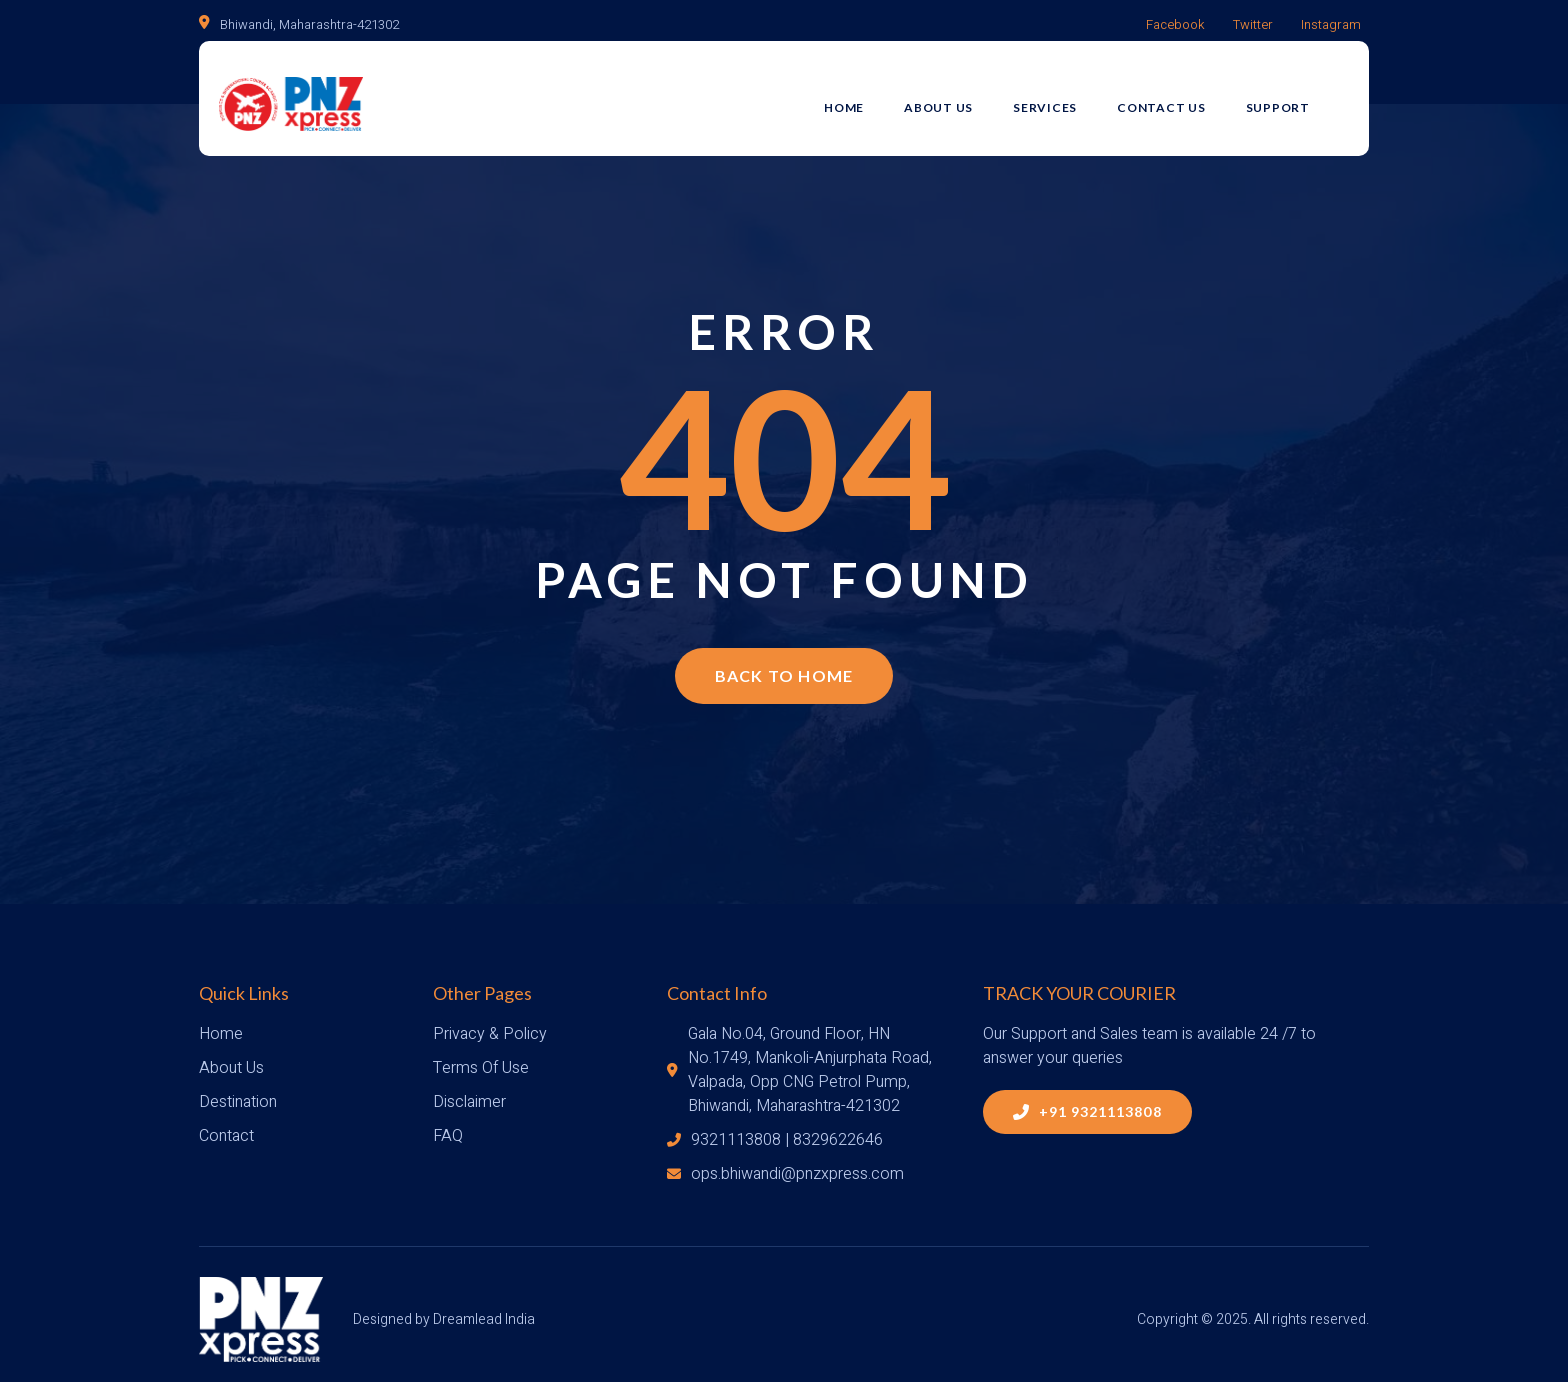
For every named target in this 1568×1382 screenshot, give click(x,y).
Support (1297, 96)
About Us (957, 96)
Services (1064, 96)
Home (863, 96)
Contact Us (1180, 96)
